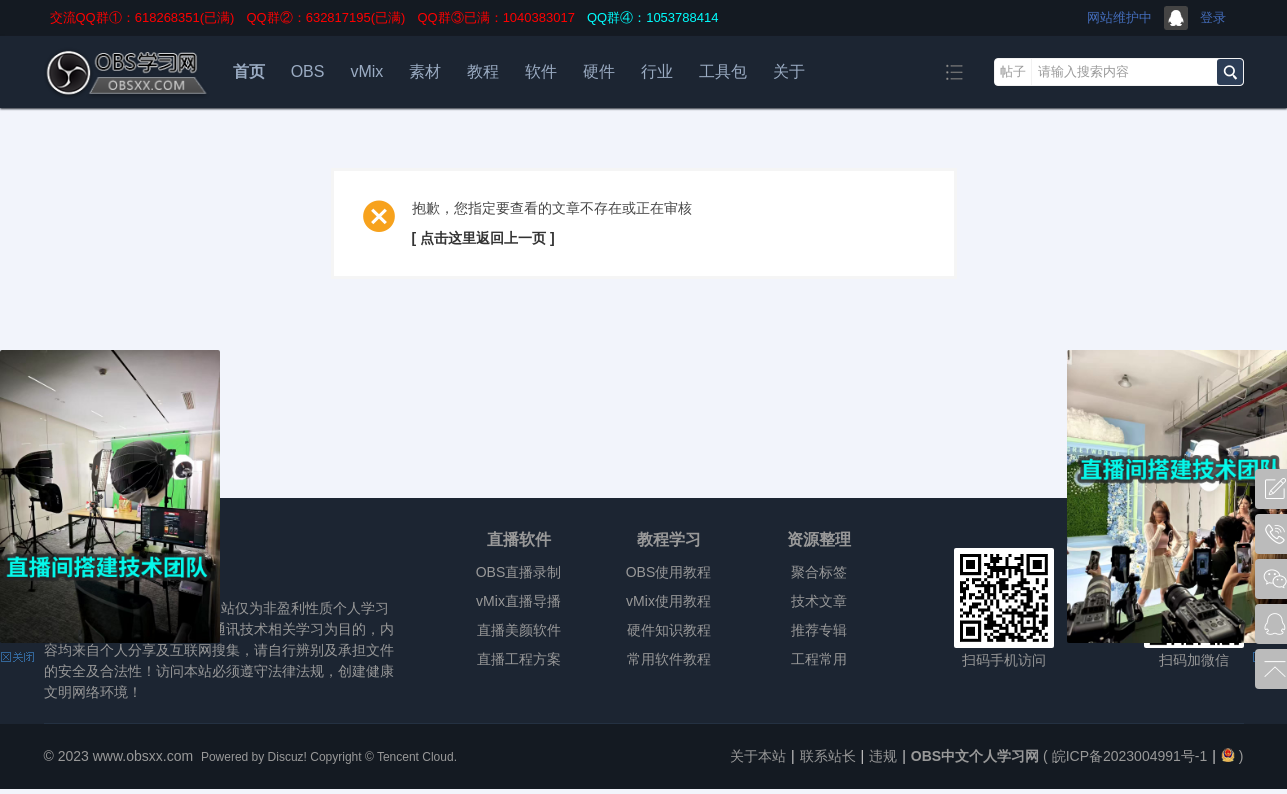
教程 (483, 71)
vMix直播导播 (518, 601)
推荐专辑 (819, 630)
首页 (249, 71)
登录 (1213, 17)
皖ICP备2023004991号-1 (1130, 756)
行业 (657, 71)
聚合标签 (819, 572)
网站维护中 (1119, 17)
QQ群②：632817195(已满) (325, 17)
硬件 (599, 71)
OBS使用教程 (669, 572)
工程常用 (819, 659)
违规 (883, 756)
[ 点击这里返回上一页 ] (483, 238)
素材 (425, 71)
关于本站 (758, 756)
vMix (366, 71)
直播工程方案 (519, 659)
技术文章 (819, 601)
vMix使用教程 (668, 601)
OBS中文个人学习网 (975, 756)
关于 (789, 71)
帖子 (1013, 71)
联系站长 (828, 756)
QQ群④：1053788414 (653, 17)
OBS (308, 71)
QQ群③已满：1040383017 (496, 17)
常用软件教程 (669, 659)
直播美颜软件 (519, 630)
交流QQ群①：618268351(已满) (142, 17)
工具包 (723, 71)
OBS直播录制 (519, 572)
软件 (541, 71)
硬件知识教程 (669, 630)
